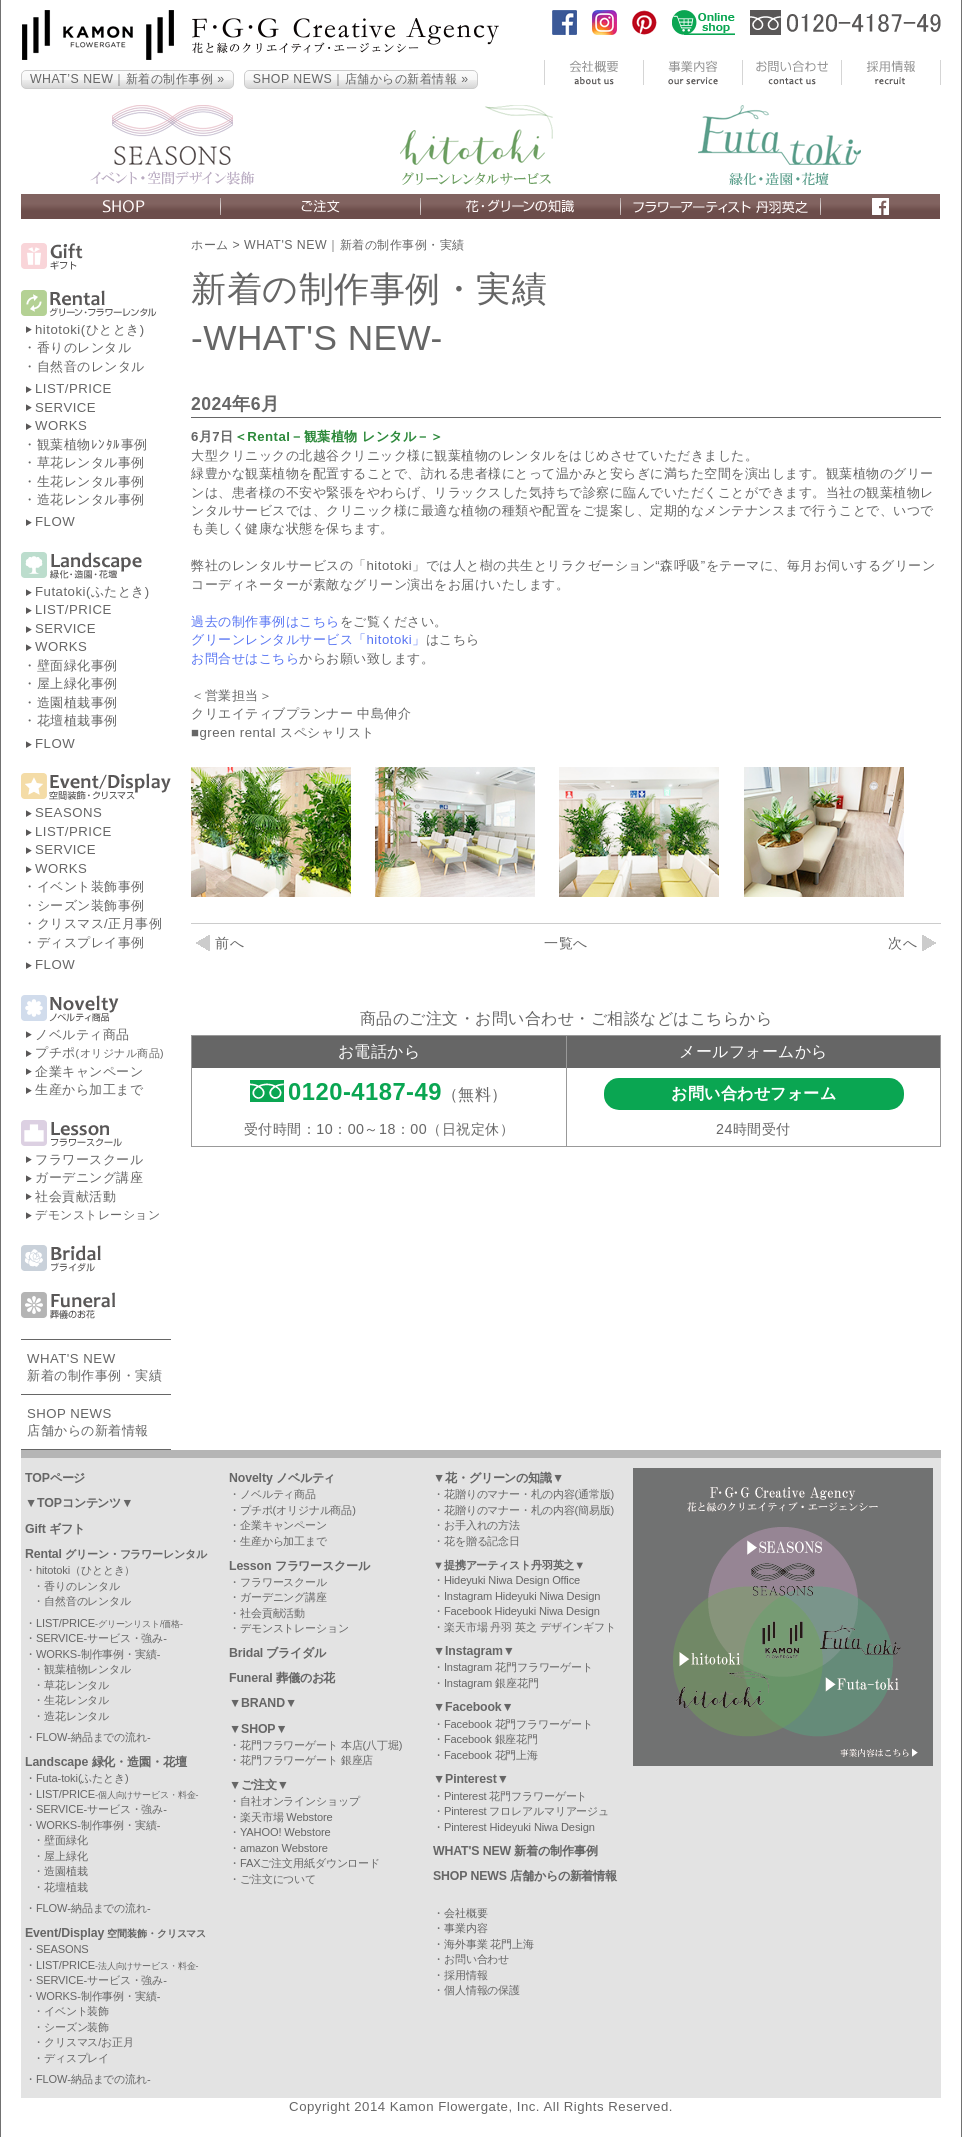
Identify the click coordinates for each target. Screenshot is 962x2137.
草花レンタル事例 (91, 462)
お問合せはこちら (245, 658)
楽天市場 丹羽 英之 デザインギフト (530, 1627)
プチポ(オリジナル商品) (298, 1510)
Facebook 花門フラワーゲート (518, 1724)
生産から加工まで (89, 1089)
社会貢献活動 (75, 1196)
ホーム (210, 245)
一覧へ (566, 943)
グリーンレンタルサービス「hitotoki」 (308, 639)
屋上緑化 (66, 1856)
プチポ (99, 1052)
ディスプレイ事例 (91, 942)
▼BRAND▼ (263, 1703)
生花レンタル (76, 1700)
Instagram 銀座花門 (491, 1683)
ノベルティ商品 (82, 1034)
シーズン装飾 (76, 2027)
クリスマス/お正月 (89, 2042)
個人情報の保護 (482, 1990)
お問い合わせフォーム (753, 1093)
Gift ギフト (55, 1529)
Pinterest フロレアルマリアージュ (526, 1811)
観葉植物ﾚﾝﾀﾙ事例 (92, 444)
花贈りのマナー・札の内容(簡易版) (529, 1510)
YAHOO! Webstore (285, 1832)
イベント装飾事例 (91, 886)
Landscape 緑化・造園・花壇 (106, 1762)
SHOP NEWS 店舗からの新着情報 (525, 1876)
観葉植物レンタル (87, 1669)
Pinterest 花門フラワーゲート (515, 1796)
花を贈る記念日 (482, 1541)
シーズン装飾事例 (91, 905)
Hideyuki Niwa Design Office (512, 1580)
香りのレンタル (84, 347)
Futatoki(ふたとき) (92, 591)
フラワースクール (89, 1159)
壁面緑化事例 (77, 665)
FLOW (55, 521)
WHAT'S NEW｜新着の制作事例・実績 (354, 245)
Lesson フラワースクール (299, 1566)
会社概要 (466, 1913)
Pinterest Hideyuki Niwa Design (519, 1827)
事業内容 (466, 1928)
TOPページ (55, 1478)
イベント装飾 (76, 2011)
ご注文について (278, 1879)
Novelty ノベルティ (282, 1478)
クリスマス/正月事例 (100, 923)
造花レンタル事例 (91, 499)
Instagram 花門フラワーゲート (518, 1667)
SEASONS (68, 812)
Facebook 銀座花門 (491, 1739)
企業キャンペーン (89, 1071)
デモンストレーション (97, 1215)
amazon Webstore (284, 1848)
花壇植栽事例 (77, 720)
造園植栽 (66, 1871)
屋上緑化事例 (77, 683)
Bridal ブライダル (277, 1653)
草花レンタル (76, 1685)
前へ (220, 943)
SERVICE (65, 407)
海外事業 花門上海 (489, 1944)
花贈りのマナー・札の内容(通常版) (529, 1494)
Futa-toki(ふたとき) (82, 1778)
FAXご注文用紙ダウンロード (310, 1863)
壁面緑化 (66, 1840)
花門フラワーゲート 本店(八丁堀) (321, 1745)
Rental (116, 1554)
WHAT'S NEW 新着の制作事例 (515, 1851)
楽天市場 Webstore (286, 1817)
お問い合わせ (476, 1959)
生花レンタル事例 (91, 481)
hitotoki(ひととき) (90, 329)
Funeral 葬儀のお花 (282, 1678)
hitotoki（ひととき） (85, 1570)
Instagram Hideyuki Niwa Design (522, 1596)
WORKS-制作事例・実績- (98, 1654)
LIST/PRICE (73, 388)
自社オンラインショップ (300, 1801)
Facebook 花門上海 (491, 1755)
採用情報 (466, 1975)
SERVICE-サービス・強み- (101, 1638)
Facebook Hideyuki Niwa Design (522, 1611)
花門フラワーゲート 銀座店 (306, 1760)
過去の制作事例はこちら (265, 621)
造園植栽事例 (77, 702)
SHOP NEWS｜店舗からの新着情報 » (361, 79)
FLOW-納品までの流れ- (93, 1737)
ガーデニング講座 (89, 1177)
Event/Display (115, 1933)
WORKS (61, 425)
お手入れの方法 (482, 1525)
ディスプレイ (76, 2058)
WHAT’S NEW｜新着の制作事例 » (127, 79)
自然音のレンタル (91, 366)
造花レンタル (76, 1716)
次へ (912, 943)
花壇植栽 (66, 1887)
